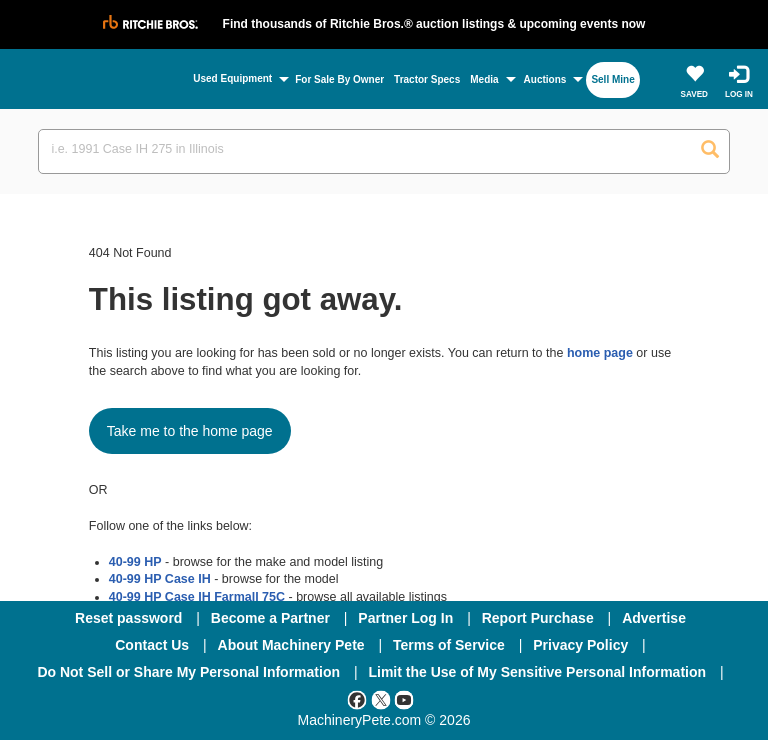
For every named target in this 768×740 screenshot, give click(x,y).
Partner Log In (405, 618)
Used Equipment (232, 78)
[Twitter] (381, 699)
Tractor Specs (427, 79)
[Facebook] (357, 699)
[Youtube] (404, 699)
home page (600, 353)
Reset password (128, 618)
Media (484, 79)
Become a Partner (270, 618)
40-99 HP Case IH (160, 579)
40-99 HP (135, 562)
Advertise (654, 618)
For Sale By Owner (339, 79)
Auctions (545, 79)
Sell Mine (612, 79)
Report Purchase (538, 618)
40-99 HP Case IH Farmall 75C (197, 597)
